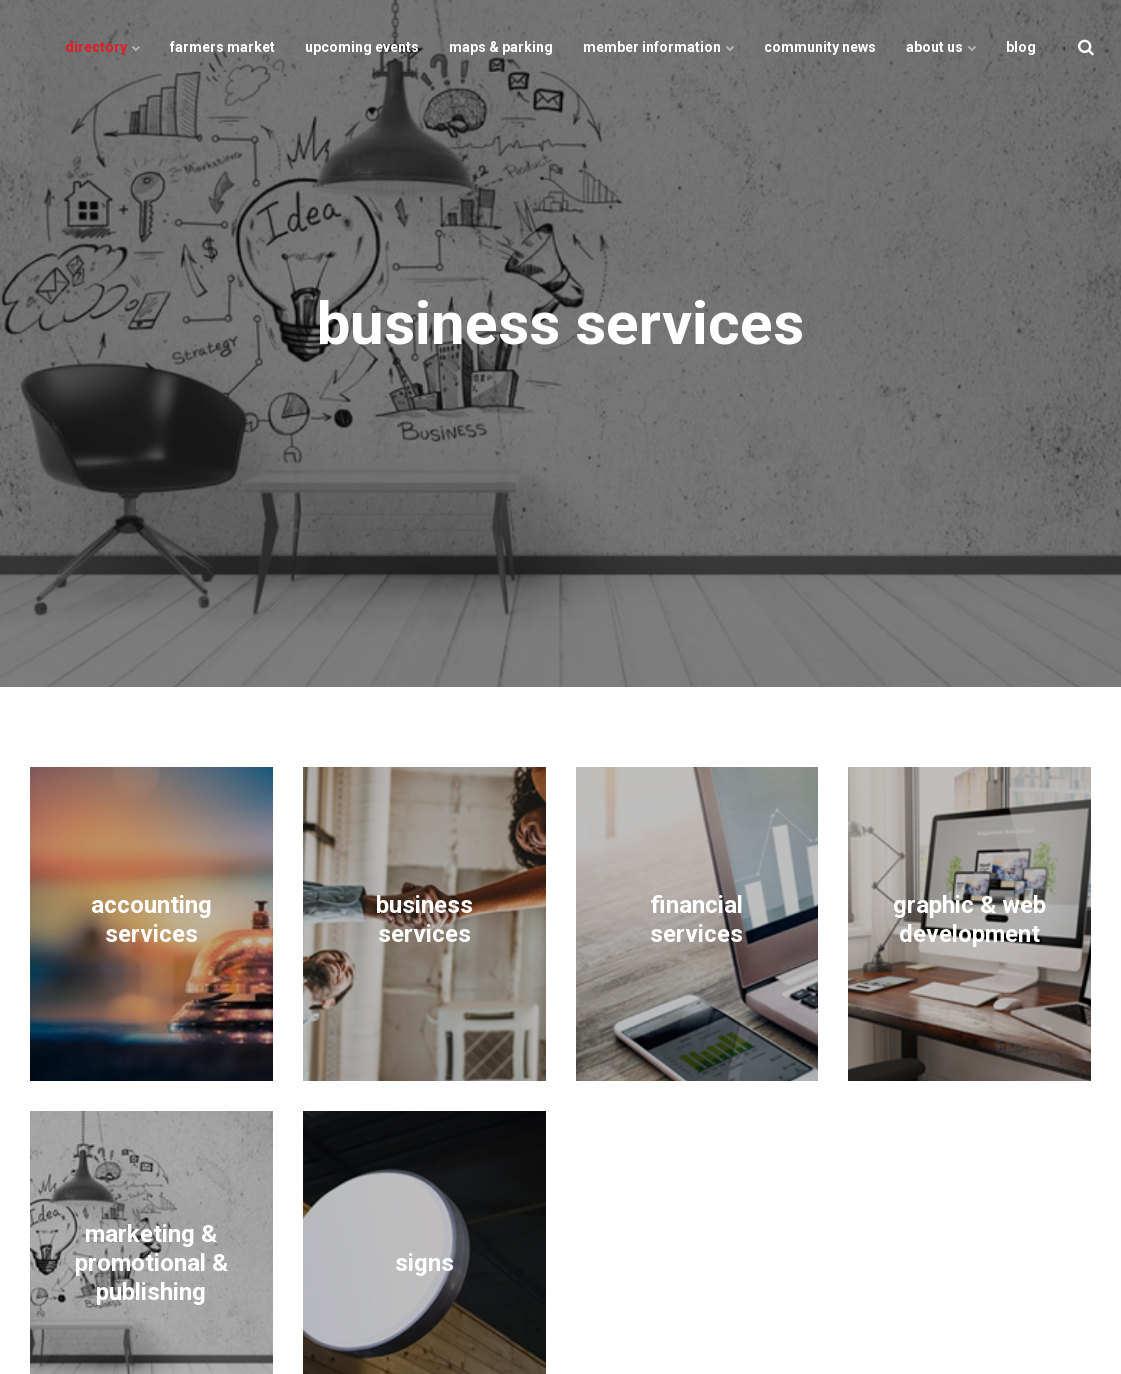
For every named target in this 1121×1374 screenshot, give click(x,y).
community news (820, 47)
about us (941, 47)
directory (102, 47)
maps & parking (501, 47)
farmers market (222, 47)
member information (658, 47)
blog (1021, 47)
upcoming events (362, 47)
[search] (1086, 47)
